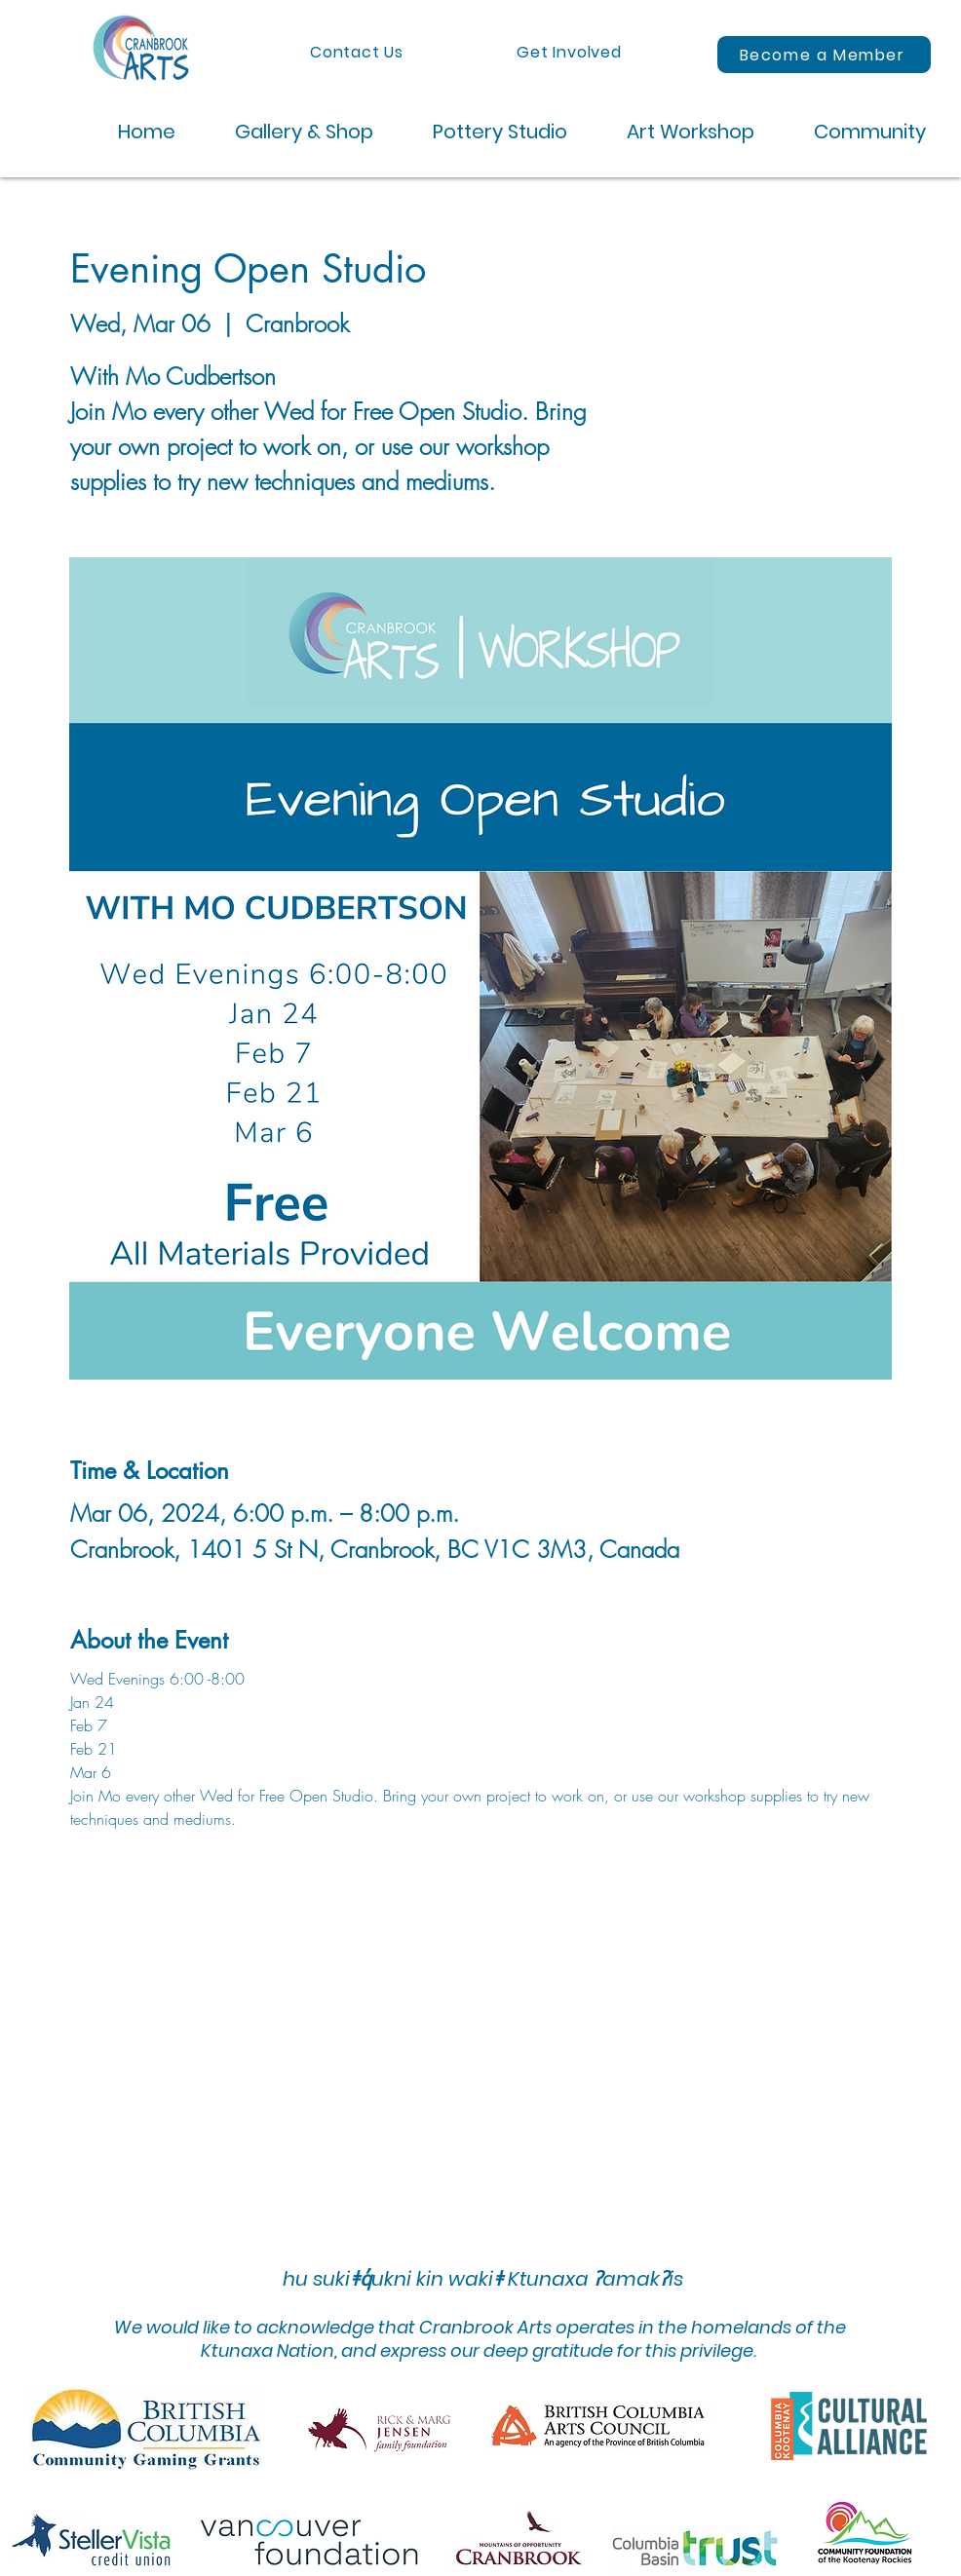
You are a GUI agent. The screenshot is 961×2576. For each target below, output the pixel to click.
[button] (289, 132)
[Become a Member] (824, 54)
